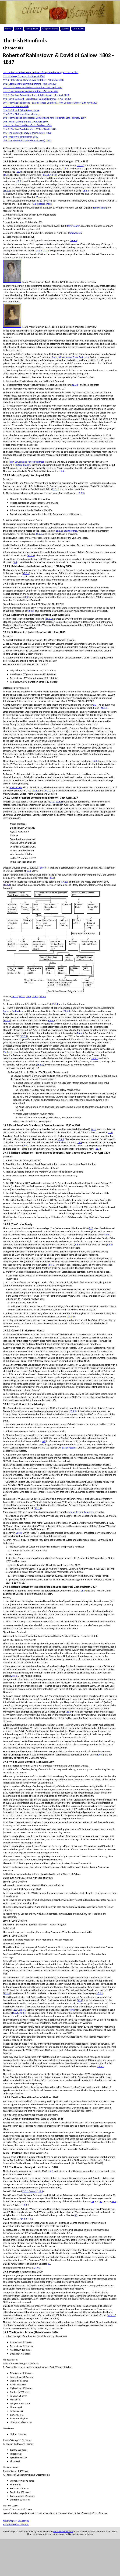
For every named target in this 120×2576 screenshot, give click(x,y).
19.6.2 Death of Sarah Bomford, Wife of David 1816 (29, 129)
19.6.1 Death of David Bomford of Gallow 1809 (27, 125)
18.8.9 (25, 2205)
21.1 (113, 2201)
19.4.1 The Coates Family (16, 106)
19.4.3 (71, 1316)
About (18, 28)
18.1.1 (7, 190)
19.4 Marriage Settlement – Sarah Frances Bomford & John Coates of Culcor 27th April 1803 (50, 102)
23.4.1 (72, 1411)
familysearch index (42, 203)
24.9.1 (37, 2267)
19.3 (30, 2219)
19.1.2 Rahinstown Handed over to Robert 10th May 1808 (33, 79)
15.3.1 (46, 174)
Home (8, 28)
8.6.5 (107, 1234)
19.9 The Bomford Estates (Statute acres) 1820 (27, 140)
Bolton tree (17, 1011)
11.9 (98, 1148)
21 (37, 197)
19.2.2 (39, 533)
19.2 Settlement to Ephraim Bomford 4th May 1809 (29, 83)
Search (65, 28)
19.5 (79, 1142)
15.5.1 (80, 493)
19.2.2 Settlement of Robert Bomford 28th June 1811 (30, 91)
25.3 (68, 1711)
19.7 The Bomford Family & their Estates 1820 (27, 132)
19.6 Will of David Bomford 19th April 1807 (25, 121)
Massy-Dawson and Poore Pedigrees (70, 357)
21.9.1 (103, 707)
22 (101, 2201)
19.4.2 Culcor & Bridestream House (21, 110)
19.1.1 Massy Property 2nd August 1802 (24, 76)
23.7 (80, 2000)
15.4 (65, 168)
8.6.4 (77, 1244)
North (72, 2009)
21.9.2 (73, 240)
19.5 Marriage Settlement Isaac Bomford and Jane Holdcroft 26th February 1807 (44, 117)
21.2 (52, 801)
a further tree (70, 530)
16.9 (50, 2171)
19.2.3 (80, 165)
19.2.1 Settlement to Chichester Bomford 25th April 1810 (32, 87)
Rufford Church (22, 464)
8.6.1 (109, 1244)
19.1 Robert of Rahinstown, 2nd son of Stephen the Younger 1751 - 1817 (40, 72)
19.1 (28, 870)
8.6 (90, 1228)
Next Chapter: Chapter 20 (16, 2520)
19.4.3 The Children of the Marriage (21, 114)
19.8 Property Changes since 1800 (20, 136)
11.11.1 (111, 2315)
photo (43, 867)
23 (49, 2263)
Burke (6, 1011)
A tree (6, 881)
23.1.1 (14, 1675)
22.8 (52, 877)
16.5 (82, 1590)
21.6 (28, 996)
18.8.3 (85, 190)
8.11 (93, 1129)
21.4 (61, 471)
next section (15, 787)
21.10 (46, 250)
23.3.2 (100, 2066)
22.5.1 (55, 489)
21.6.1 (59, 801)
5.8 (15, 562)
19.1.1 (96, 761)
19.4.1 (38, 1508)
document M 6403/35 (63, 2531)
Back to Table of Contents (16, 2524)
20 (76, 2215)
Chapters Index (50, 28)
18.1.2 (53, 174)
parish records (69, 1447)
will (43, 1441)
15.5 (6, 174)
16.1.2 (61, 1139)
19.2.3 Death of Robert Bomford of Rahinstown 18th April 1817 (36, 95)
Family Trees (32, 28)
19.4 (25, 1145)
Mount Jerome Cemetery (81, 1512)
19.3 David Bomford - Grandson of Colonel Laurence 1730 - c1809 (37, 98)
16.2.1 (99, 1993)
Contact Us (78, 28)
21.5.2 (74, 384)
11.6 (110, 1132)
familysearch (99, 207)
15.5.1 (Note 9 (29, 2191)
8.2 (26, 597)
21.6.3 (35, 996)
